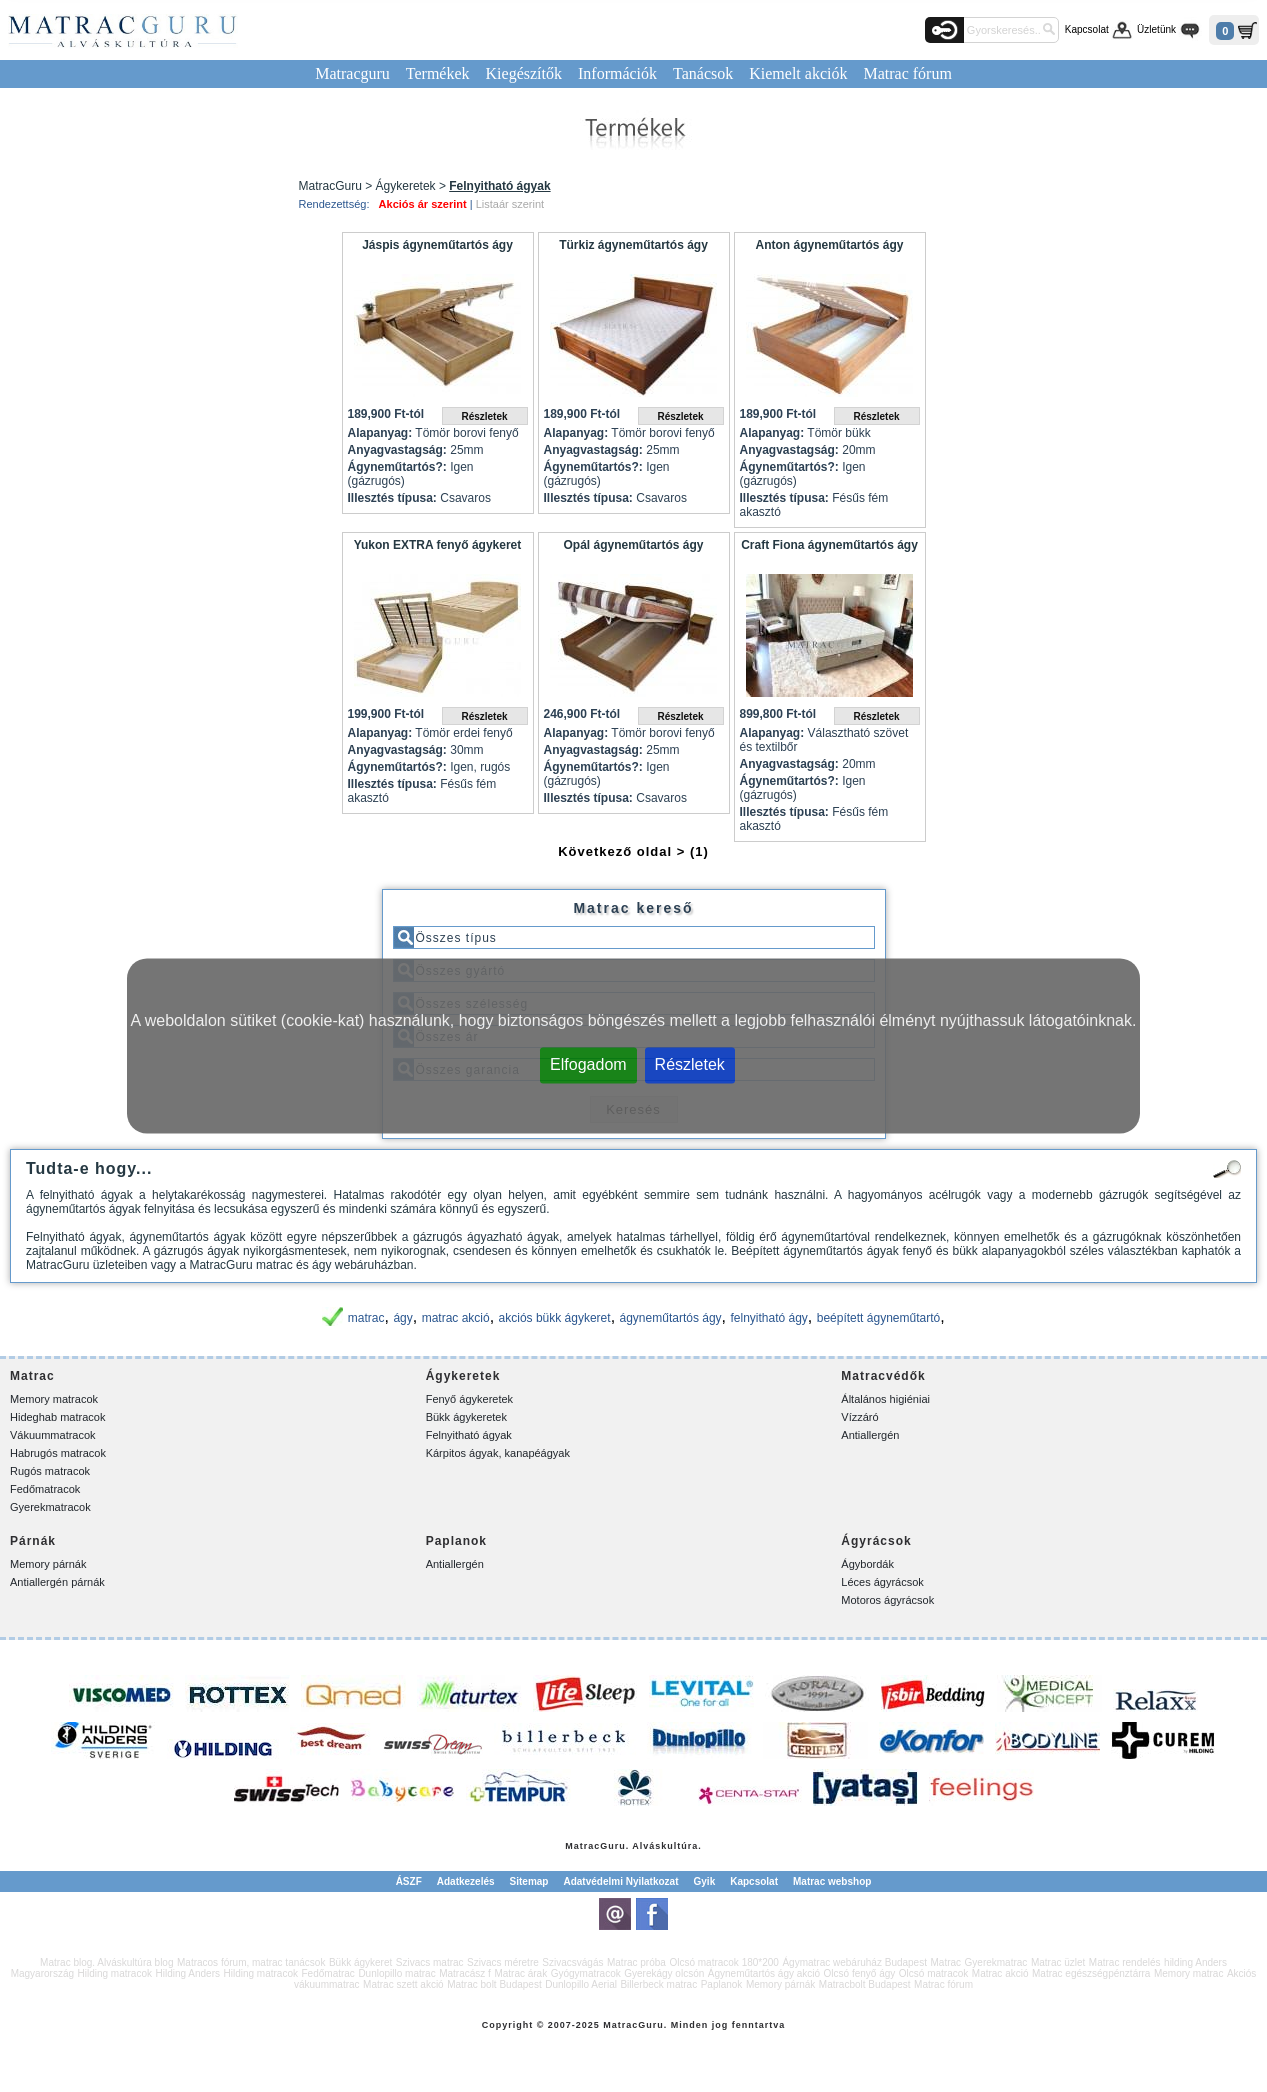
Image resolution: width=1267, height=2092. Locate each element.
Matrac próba (636, 1962)
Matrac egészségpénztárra (1091, 1973)
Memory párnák (48, 1564)
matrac (366, 1318)
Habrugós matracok (58, 1453)
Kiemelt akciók (798, 73)
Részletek (690, 1064)
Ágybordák (867, 1564)
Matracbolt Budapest (865, 1984)
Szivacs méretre (503, 1962)
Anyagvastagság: (397, 450)
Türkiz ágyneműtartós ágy (633, 245)
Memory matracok (54, 1399)
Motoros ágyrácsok (887, 1600)
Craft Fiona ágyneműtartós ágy (829, 545)
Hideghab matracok (57, 1417)
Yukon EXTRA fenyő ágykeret (438, 545)
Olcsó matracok (933, 1973)
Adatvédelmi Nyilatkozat (620, 1881)
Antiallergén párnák (57, 1582)
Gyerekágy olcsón (664, 1973)
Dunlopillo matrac (396, 1973)
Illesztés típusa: (392, 498)
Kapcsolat (1087, 29)
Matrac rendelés (1125, 1962)
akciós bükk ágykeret (555, 1318)
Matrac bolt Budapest (494, 1984)
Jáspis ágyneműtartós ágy (437, 245)
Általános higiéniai (885, 1399)
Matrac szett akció (403, 1984)
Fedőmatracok (45, 1489)
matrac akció (456, 1318)
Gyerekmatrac (996, 1962)
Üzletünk (1156, 29)
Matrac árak (520, 1973)
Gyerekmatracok (50, 1507)
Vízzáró (859, 1417)
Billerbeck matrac (658, 1984)
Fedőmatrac (328, 1973)
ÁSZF (409, 1881)
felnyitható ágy (768, 1318)
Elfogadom (588, 1064)
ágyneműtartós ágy (671, 1318)
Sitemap (529, 1881)
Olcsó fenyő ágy (860, 1973)
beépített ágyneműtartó (878, 1318)
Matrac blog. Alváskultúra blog (106, 1962)
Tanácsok (703, 73)
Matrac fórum (907, 73)
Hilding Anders (188, 1973)
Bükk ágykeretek (466, 1417)
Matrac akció (1000, 1973)
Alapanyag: (380, 433)
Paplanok (722, 1984)
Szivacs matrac (430, 1962)
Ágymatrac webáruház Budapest (854, 1962)
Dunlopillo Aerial (581, 1984)
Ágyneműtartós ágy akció (764, 1973)
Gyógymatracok (586, 1973)
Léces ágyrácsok (882, 1582)
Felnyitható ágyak (469, 1435)
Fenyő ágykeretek (469, 1399)
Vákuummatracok (53, 1435)
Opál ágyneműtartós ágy (633, 545)
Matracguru (352, 73)
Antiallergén (870, 1435)
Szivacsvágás (572, 1962)
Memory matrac (1188, 1973)
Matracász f (465, 1973)
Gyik (705, 1881)
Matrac (582, 1846)
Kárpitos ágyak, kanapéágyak (498, 1453)
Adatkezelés (466, 1881)
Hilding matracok (115, 1973)
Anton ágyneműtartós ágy (829, 245)
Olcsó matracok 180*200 (724, 1962)
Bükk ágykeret (360, 1962)
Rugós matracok (50, 1471)
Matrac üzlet (1058, 1962)
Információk (617, 73)
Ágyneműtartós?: (397, 467)
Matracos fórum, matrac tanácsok (251, 1962)
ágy (402, 1318)
